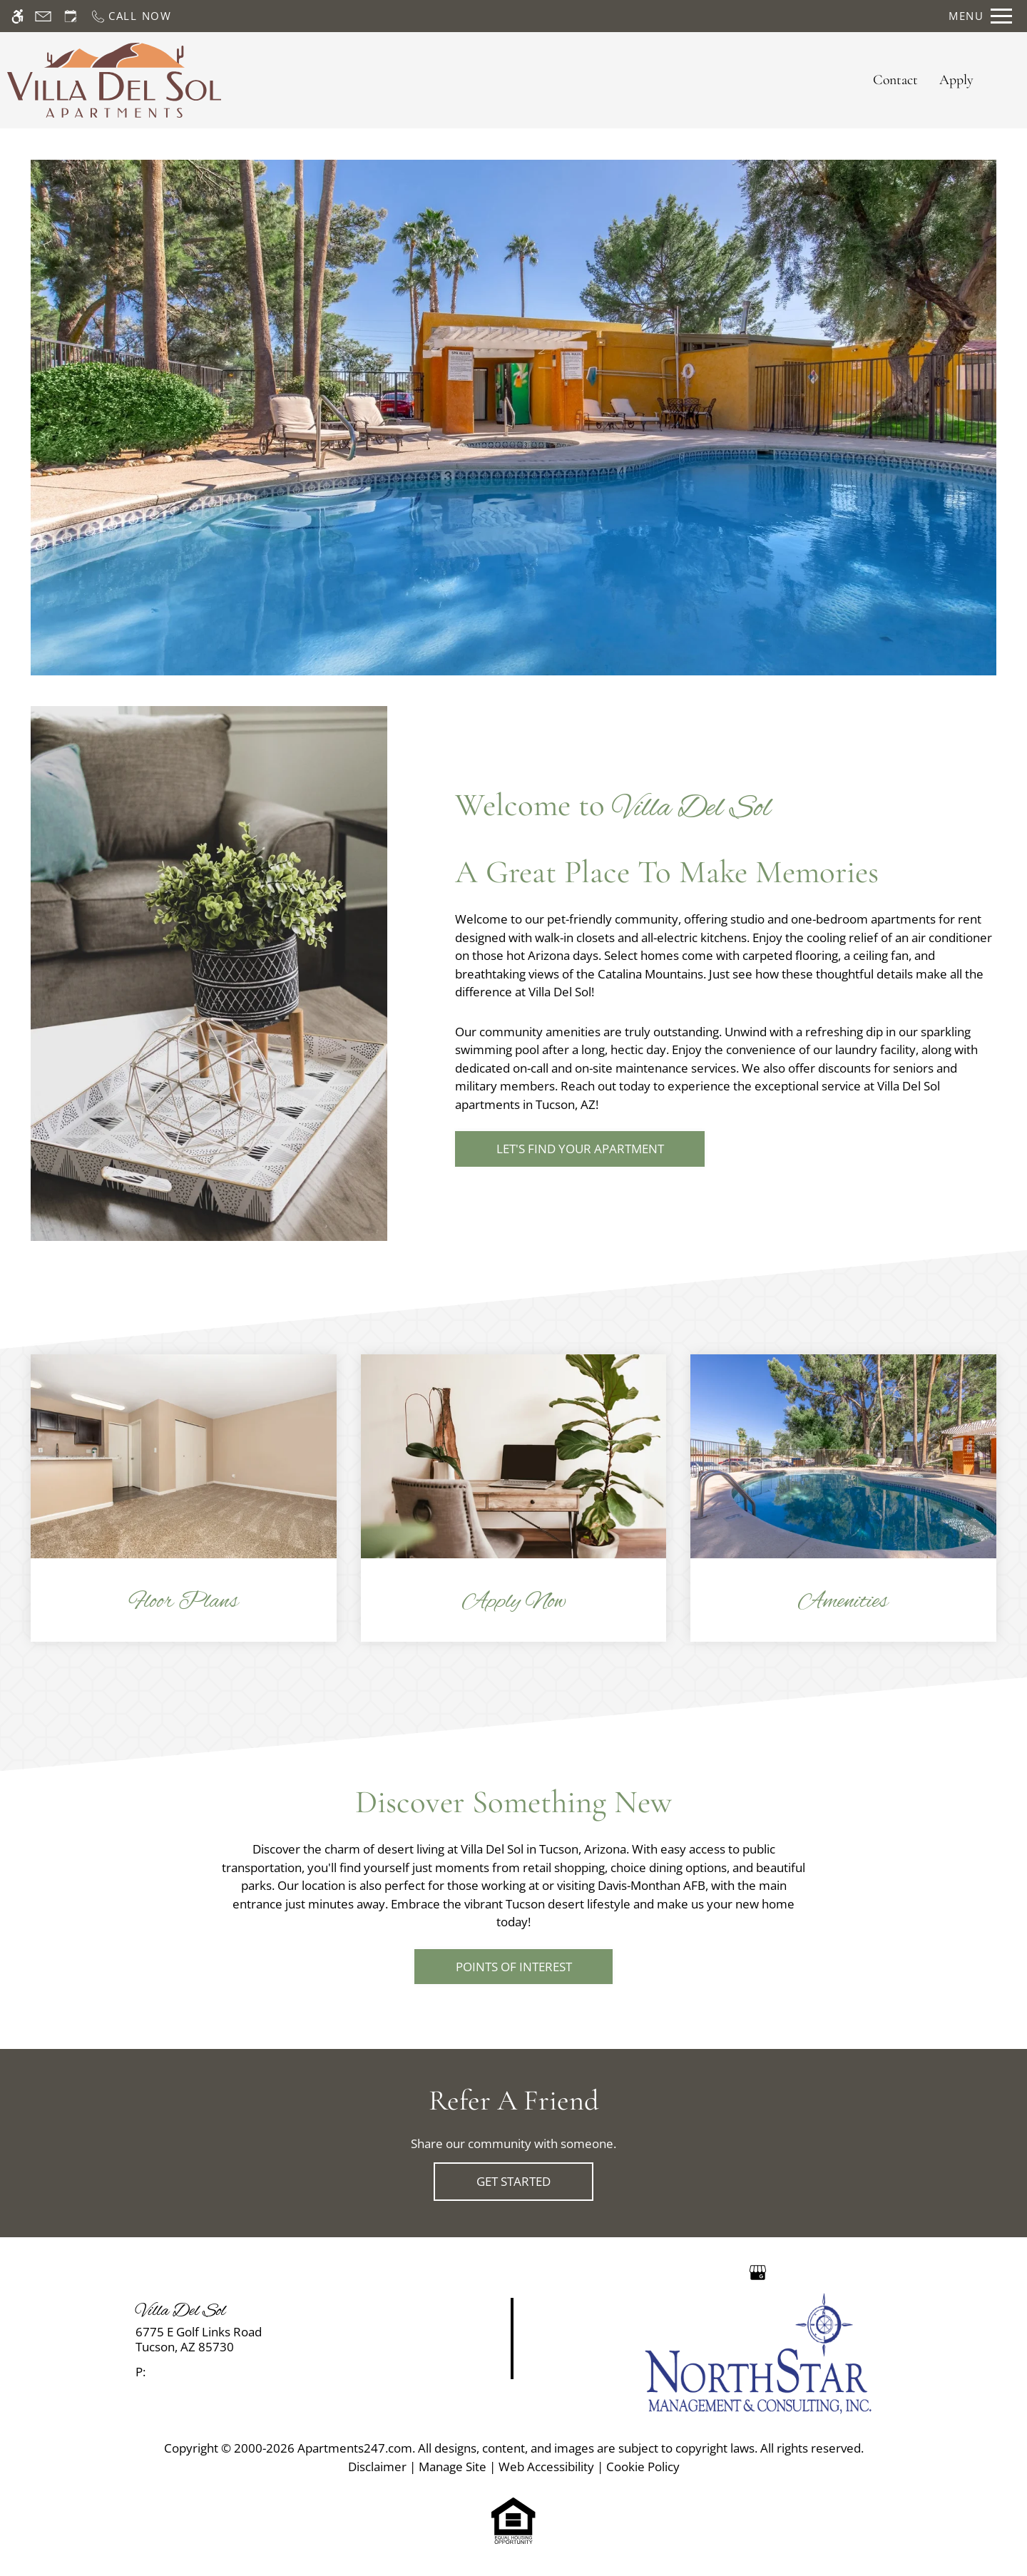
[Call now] (131, 16)
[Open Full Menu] (980, 16)
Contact (895, 79)
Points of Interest (514, 1966)
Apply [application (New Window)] (956, 79)
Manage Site (452, 2466)
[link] (257, 2339)
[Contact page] (43, 16)
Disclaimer (377, 2466)
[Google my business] (758, 2271)
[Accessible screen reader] (17, 16)
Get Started (513, 2181)
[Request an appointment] (70, 16)
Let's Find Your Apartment (580, 1148)
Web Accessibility (546, 2466)
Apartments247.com (354, 2448)
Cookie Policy (643, 2466)
